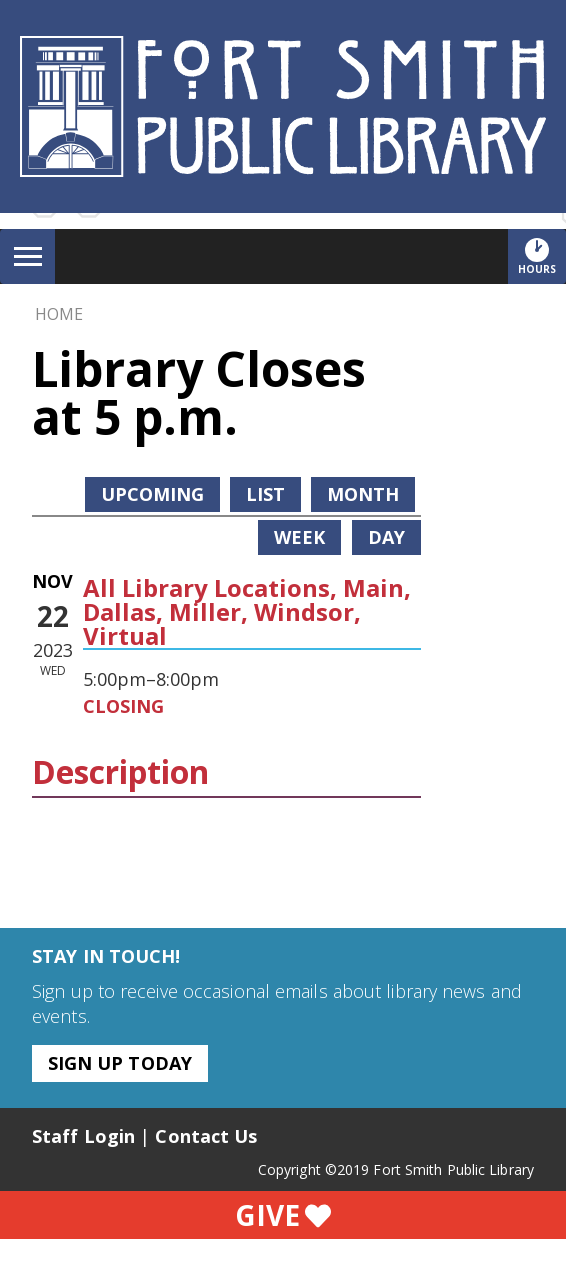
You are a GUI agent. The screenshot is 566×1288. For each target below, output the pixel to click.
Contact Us (206, 1136)
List (265, 494)
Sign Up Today (120, 1063)
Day (386, 537)
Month (363, 494)
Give (283, 1215)
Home (59, 314)
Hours (542, 256)
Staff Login (83, 1136)
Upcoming (152, 494)
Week (299, 537)
